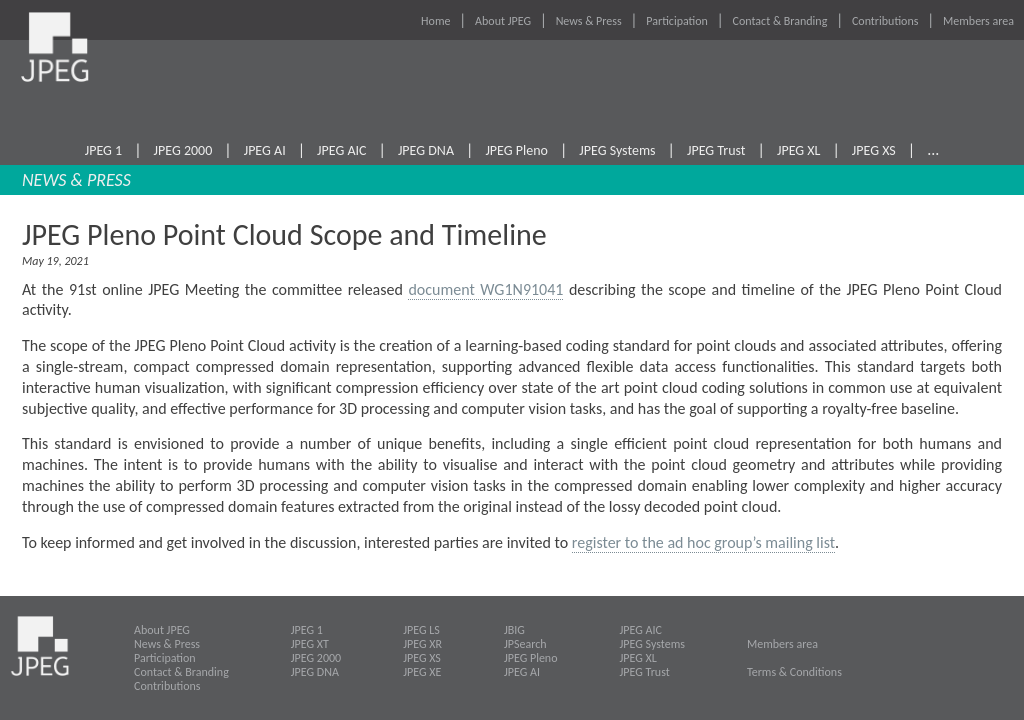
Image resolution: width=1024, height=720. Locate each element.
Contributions (885, 21)
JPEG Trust (716, 150)
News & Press (589, 21)
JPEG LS (421, 630)
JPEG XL (799, 150)
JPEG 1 (103, 150)
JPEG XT (310, 644)
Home (435, 21)
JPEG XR (422, 644)
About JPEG (503, 21)
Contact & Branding (780, 21)
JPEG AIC (341, 150)
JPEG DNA (426, 150)
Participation (677, 21)
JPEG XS (874, 150)
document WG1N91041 (485, 289)
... (933, 149)
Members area (978, 21)
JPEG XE (422, 672)
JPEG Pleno (516, 150)
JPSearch (525, 644)
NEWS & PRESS (76, 180)
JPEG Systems (617, 150)
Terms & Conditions (794, 672)
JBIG (514, 630)
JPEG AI (265, 150)
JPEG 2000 (183, 150)
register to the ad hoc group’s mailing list (703, 542)
